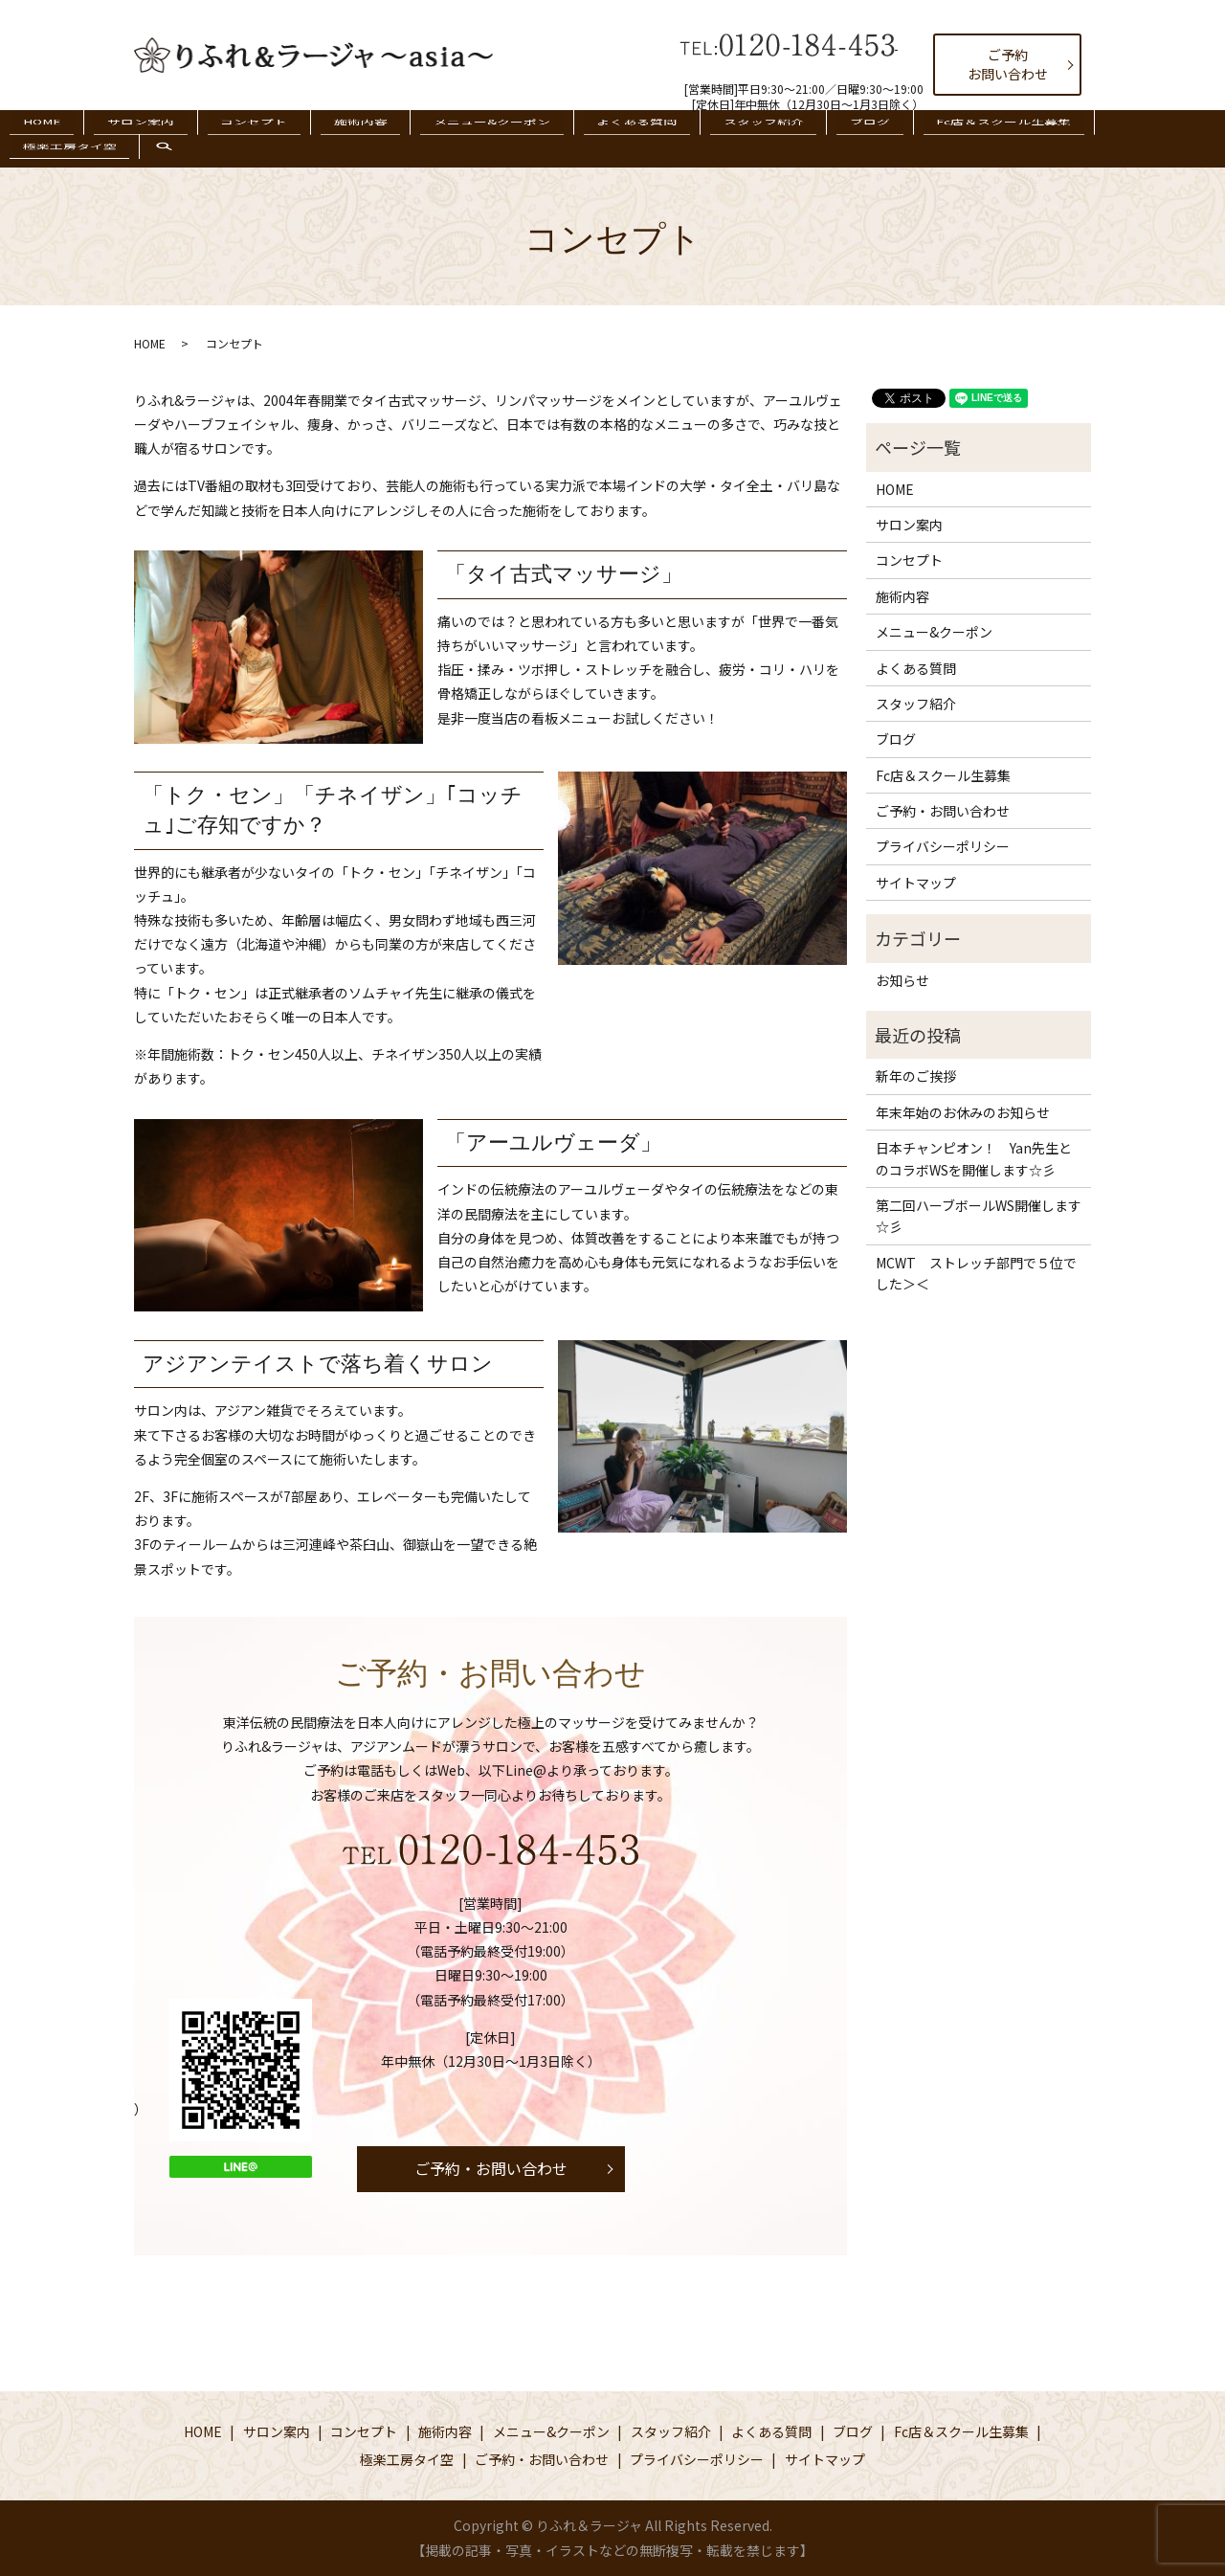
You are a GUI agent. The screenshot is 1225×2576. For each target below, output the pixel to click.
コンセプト (262, 137)
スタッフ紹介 (712, 137)
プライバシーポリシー (943, 846)
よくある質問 (600, 137)
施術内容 (354, 137)
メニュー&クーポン (470, 137)
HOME (80, 137)
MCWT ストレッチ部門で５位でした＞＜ (976, 1273)
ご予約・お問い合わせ (491, 2168)
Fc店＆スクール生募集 (923, 137)
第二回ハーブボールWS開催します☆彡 (978, 1216)
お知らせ (902, 980)
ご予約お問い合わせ (1008, 64)
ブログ (804, 137)
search (1166, 148)
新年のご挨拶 (916, 1076)
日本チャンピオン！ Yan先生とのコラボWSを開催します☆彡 (974, 1158)
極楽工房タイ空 (1068, 137)
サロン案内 (163, 137)
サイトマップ (916, 882)
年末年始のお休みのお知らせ (963, 1112)
